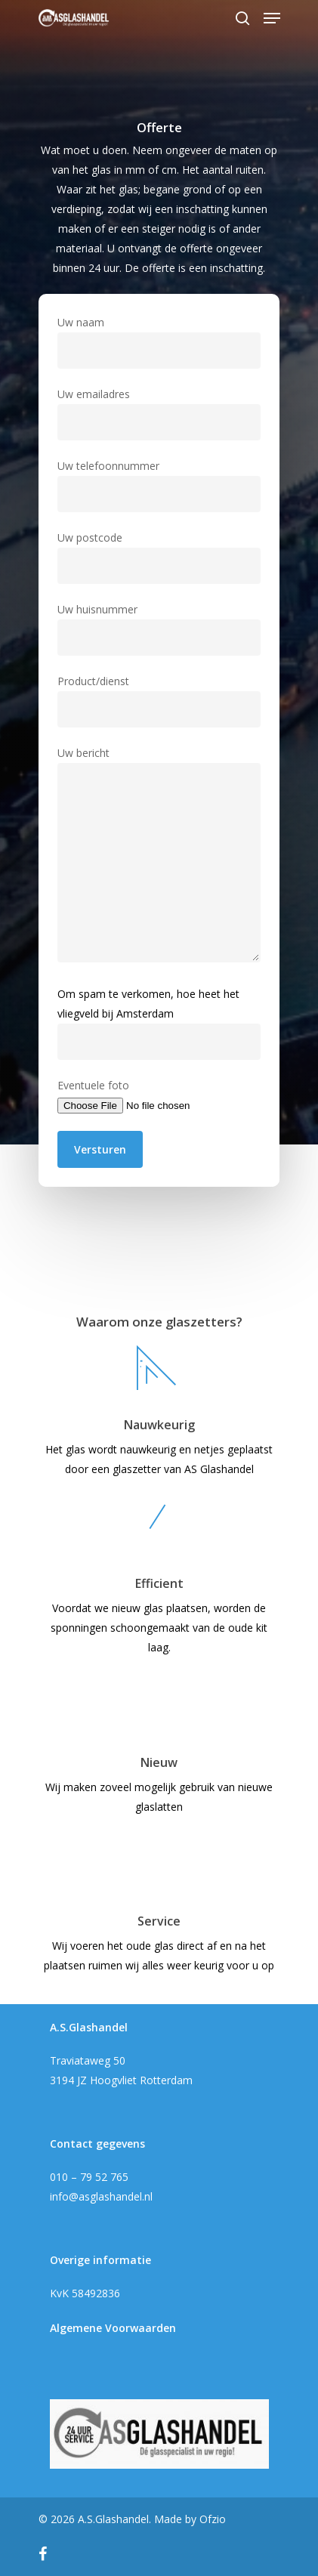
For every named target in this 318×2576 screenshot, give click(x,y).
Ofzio (212, 2519)
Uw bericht (159, 857)
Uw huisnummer (159, 629)
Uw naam (159, 342)
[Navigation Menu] (272, 18)
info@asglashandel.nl (101, 2196)
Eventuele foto (159, 1096)
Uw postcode (159, 557)
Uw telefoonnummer (159, 485)
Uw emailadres (159, 413)
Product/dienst (159, 700)
